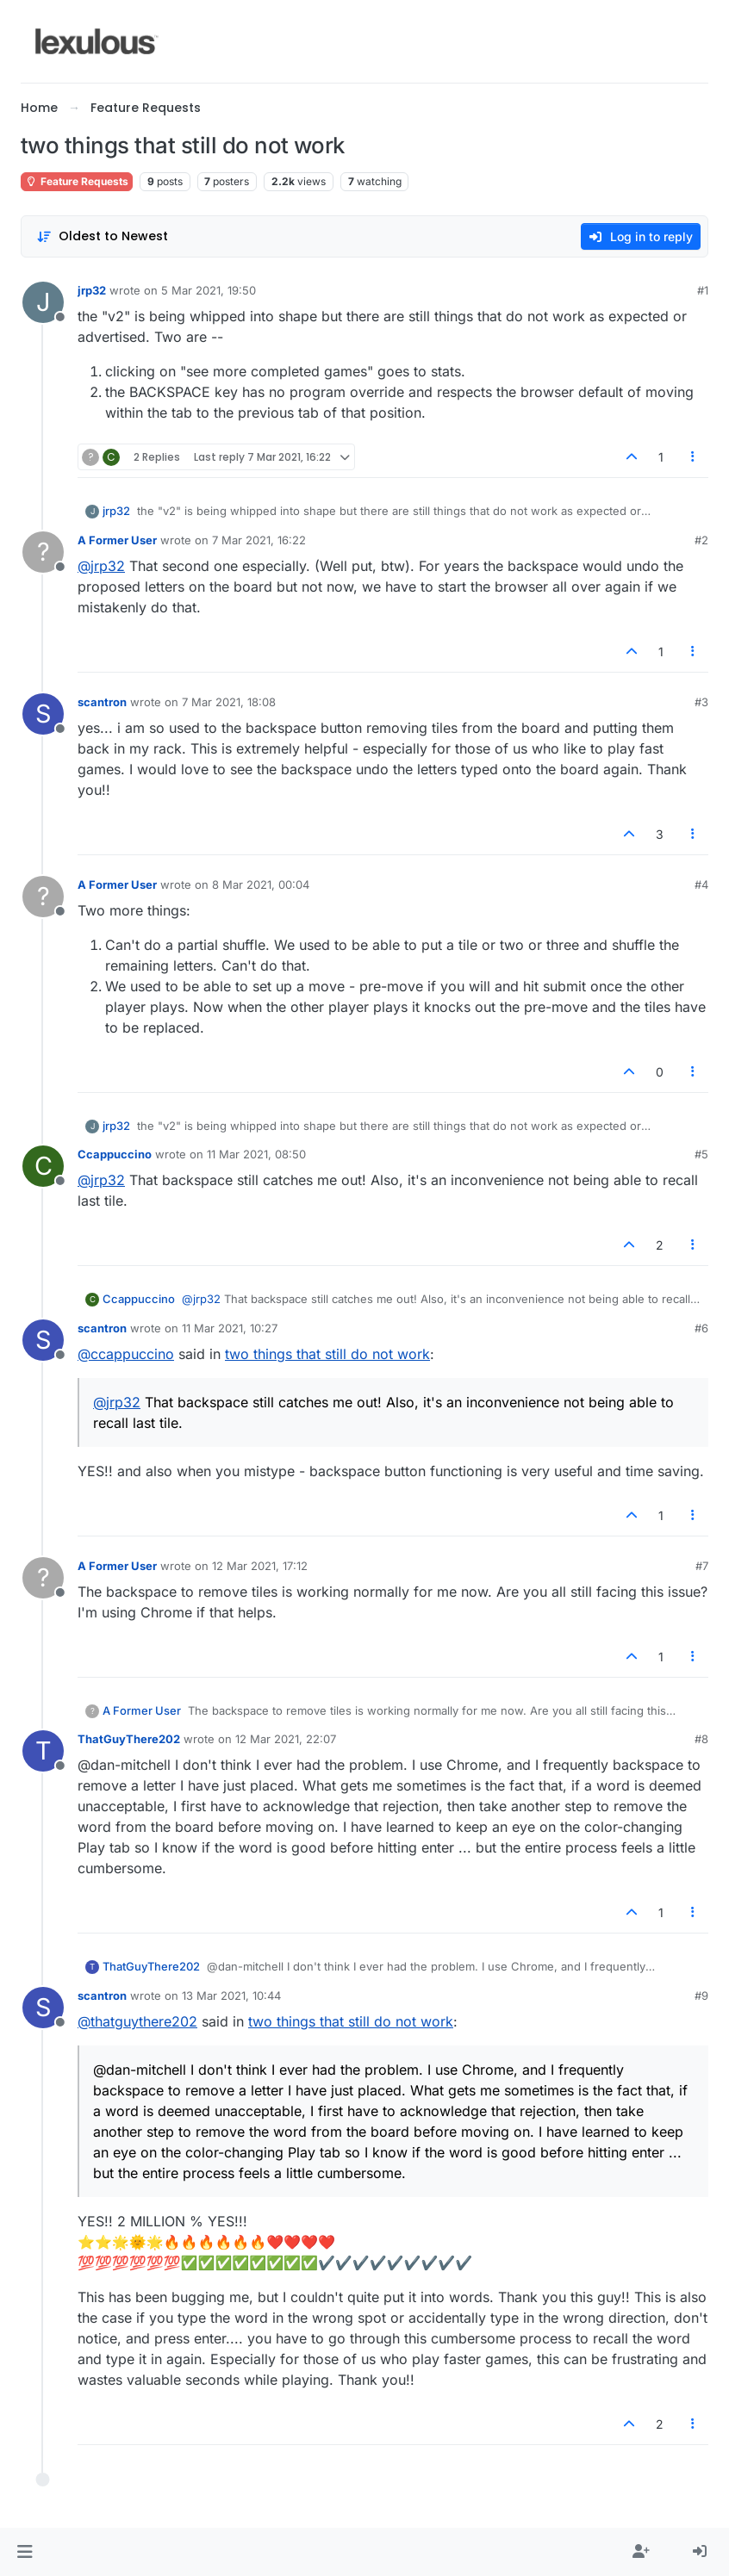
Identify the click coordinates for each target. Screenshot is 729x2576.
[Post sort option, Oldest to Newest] (102, 236)
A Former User (117, 540)
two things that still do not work (327, 1353)
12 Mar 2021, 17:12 (260, 1566)
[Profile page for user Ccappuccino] (43, 1166)
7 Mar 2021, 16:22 (259, 540)
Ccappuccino (115, 1154)
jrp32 (92, 290)
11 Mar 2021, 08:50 (256, 1154)
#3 (701, 702)
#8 (701, 1739)
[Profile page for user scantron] (43, 714)
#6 (701, 1328)
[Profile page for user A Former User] (43, 552)
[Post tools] (693, 457)
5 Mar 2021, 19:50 (208, 290)
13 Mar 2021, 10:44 (231, 1995)
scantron (102, 702)
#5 (701, 1154)
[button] (24, 2552)
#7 (701, 1566)
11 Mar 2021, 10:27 (229, 1328)
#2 (701, 540)
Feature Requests (76, 181)
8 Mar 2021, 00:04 (260, 884)
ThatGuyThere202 (129, 1739)
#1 (702, 290)
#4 (701, 884)
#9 (701, 1995)
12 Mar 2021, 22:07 (285, 1739)
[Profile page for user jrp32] (43, 302)
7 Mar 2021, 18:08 (229, 702)
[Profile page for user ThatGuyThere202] (43, 1751)
